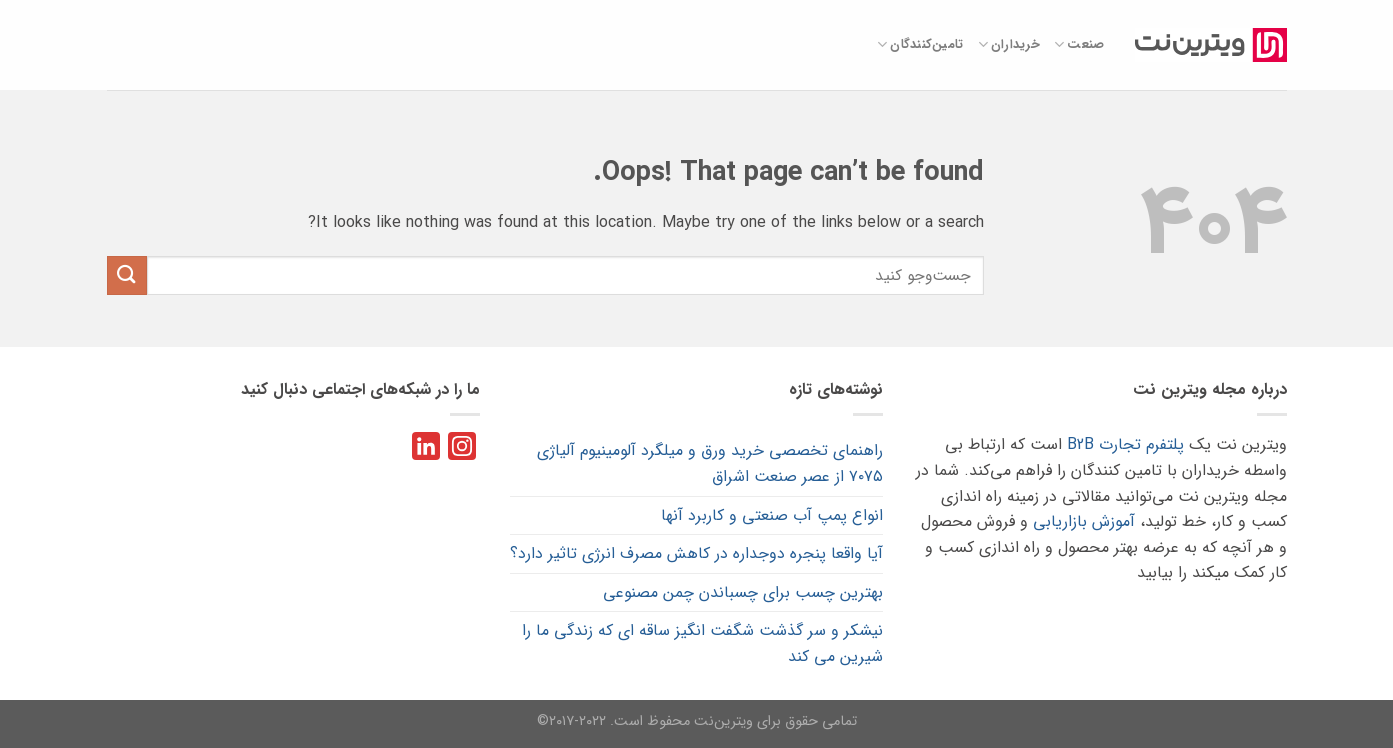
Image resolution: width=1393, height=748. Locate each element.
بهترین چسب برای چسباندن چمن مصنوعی (743, 592)
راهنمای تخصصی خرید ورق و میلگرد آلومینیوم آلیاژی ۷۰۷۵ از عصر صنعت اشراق (710, 463)
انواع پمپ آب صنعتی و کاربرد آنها (772, 515)
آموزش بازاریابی (1084, 521)
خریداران (1009, 45)
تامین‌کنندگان (920, 45)
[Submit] (127, 275)
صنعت (1079, 45)
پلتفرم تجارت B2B (1125, 444)
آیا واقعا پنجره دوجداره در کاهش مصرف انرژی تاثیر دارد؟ (696, 553)
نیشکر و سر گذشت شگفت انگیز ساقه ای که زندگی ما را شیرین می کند (702, 643)
